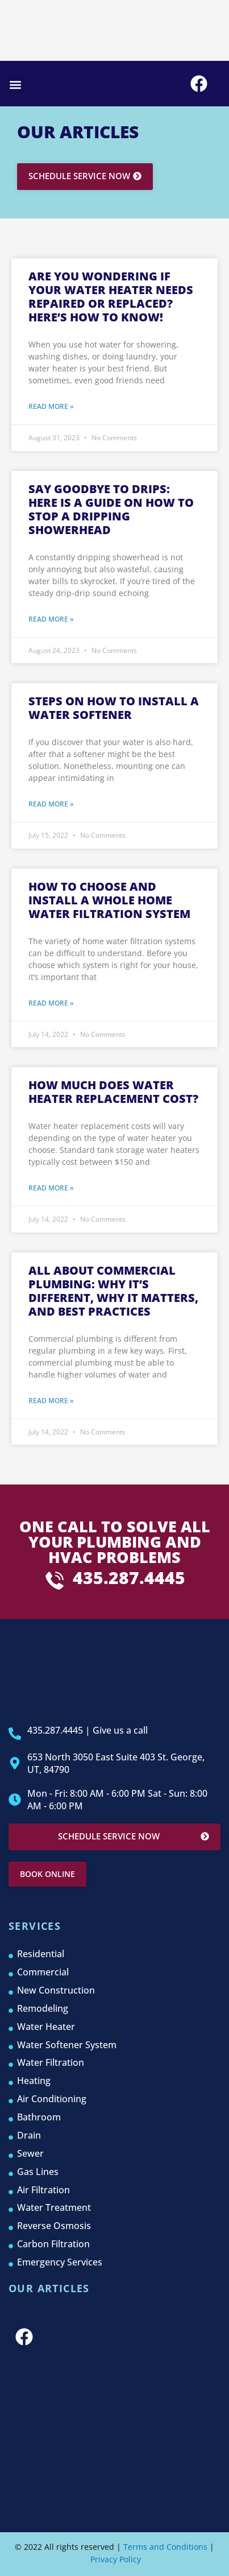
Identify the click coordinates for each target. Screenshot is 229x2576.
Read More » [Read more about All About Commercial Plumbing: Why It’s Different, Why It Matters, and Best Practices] (51, 1400)
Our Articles (49, 2288)
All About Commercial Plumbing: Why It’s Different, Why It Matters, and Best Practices (113, 1291)
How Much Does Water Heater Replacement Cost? (113, 1091)
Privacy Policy (114, 2559)
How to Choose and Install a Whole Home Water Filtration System (109, 900)
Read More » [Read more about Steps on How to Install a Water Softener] (51, 804)
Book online (47, 1873)
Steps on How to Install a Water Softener (113, 707)
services (35, 1926)
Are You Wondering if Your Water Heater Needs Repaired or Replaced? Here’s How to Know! (110, 296)
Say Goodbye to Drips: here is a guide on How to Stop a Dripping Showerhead (111, 509)
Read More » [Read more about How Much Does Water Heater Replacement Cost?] (51, 1188)
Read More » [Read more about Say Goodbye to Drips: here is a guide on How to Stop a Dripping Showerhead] (51, 619)
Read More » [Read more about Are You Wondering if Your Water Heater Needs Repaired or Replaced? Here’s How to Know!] (51, 406)
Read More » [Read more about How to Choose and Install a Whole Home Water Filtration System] (51, 1003)
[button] (15, 84)
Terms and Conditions (165, 2546)
